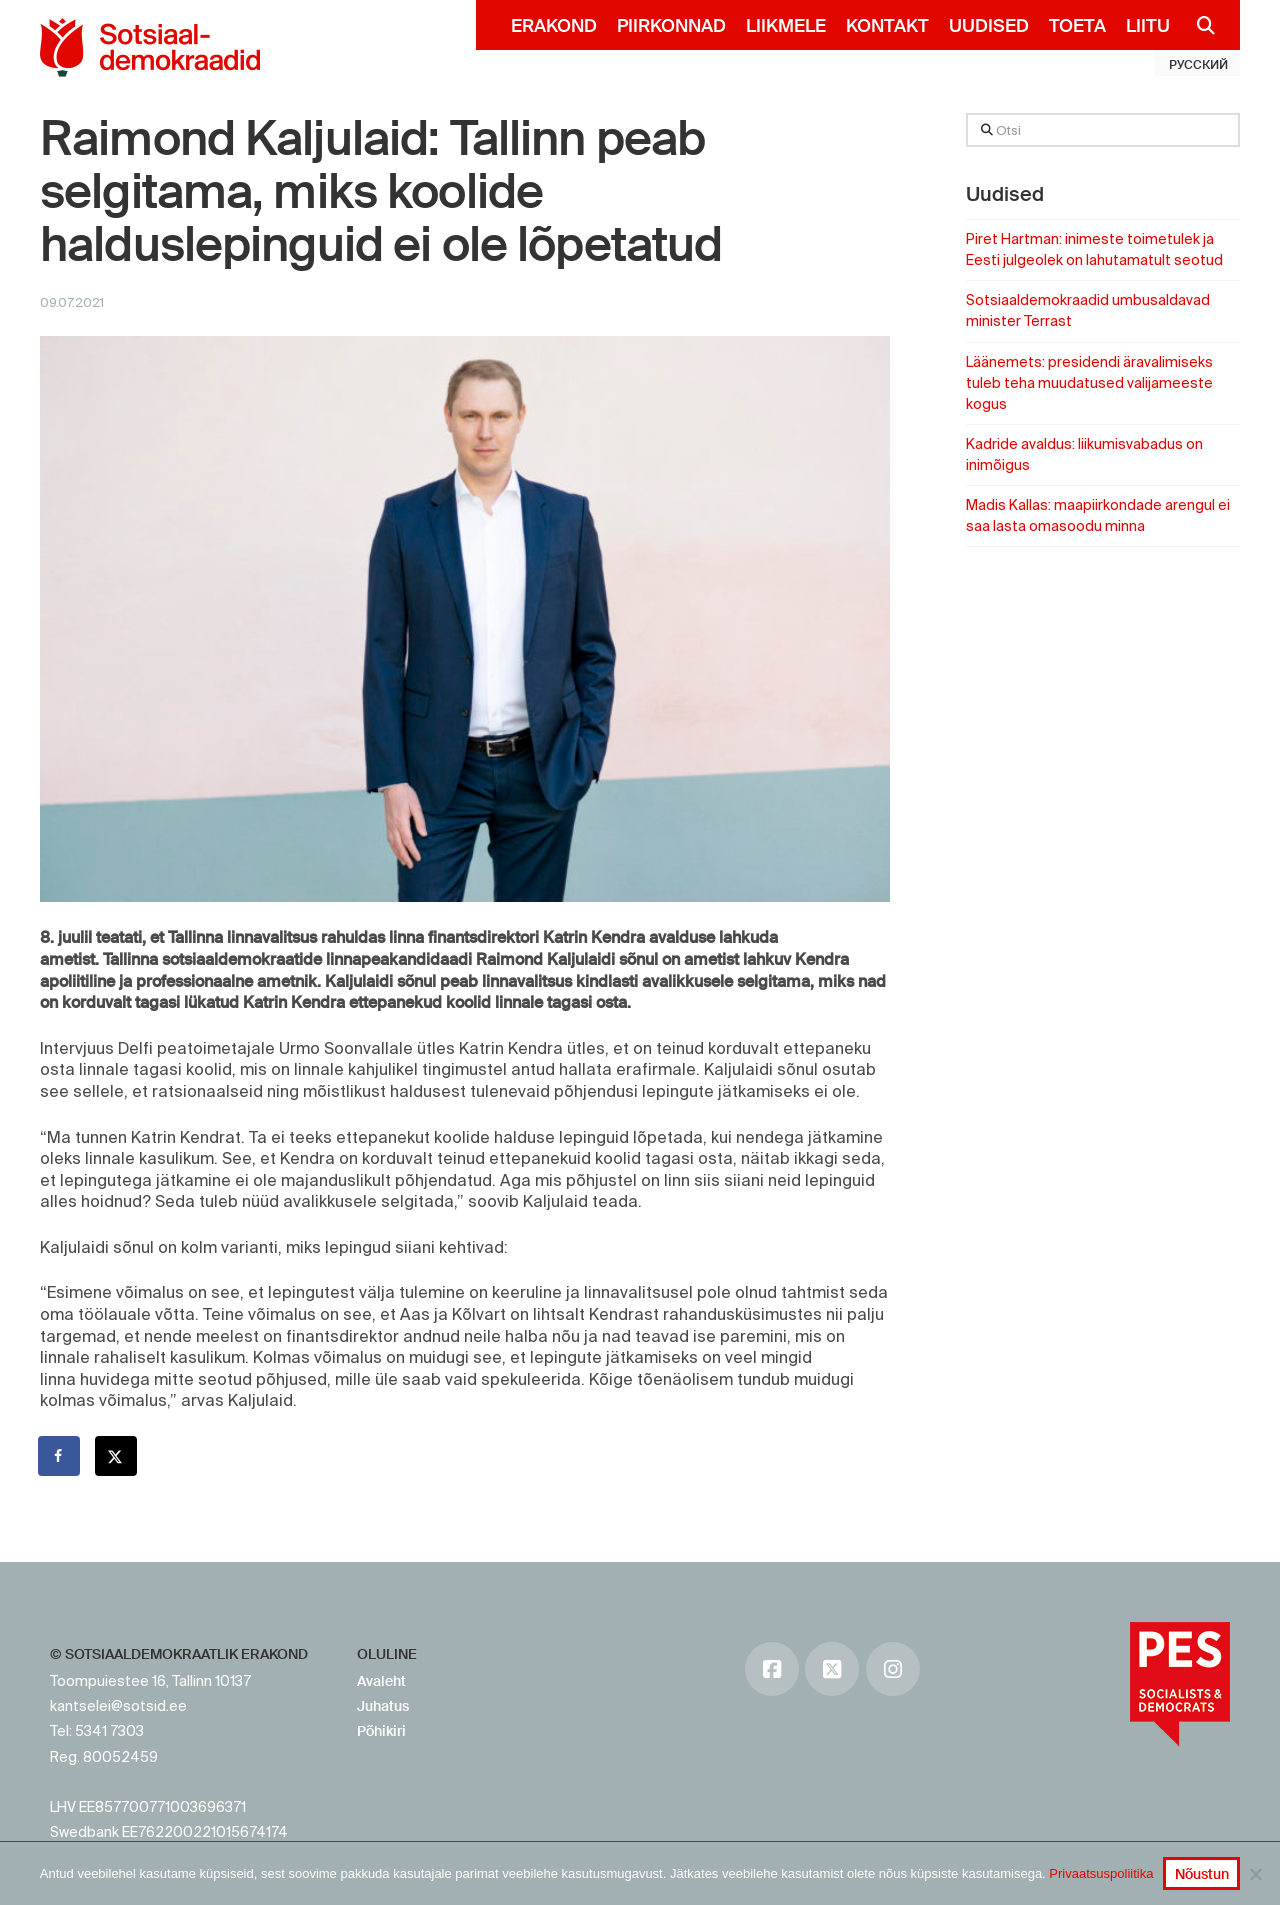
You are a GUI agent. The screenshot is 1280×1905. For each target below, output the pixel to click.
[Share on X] (117, 1456)
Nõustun (1202, 1874)
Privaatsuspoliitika (1101, 1873)
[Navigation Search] (1197, 25)
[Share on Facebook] (60, 1456)
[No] (1255, 1874)
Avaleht (381, 1681)
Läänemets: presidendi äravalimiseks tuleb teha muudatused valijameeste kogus (1089, 383)
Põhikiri (381, 1731)
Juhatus (383, 1706)
